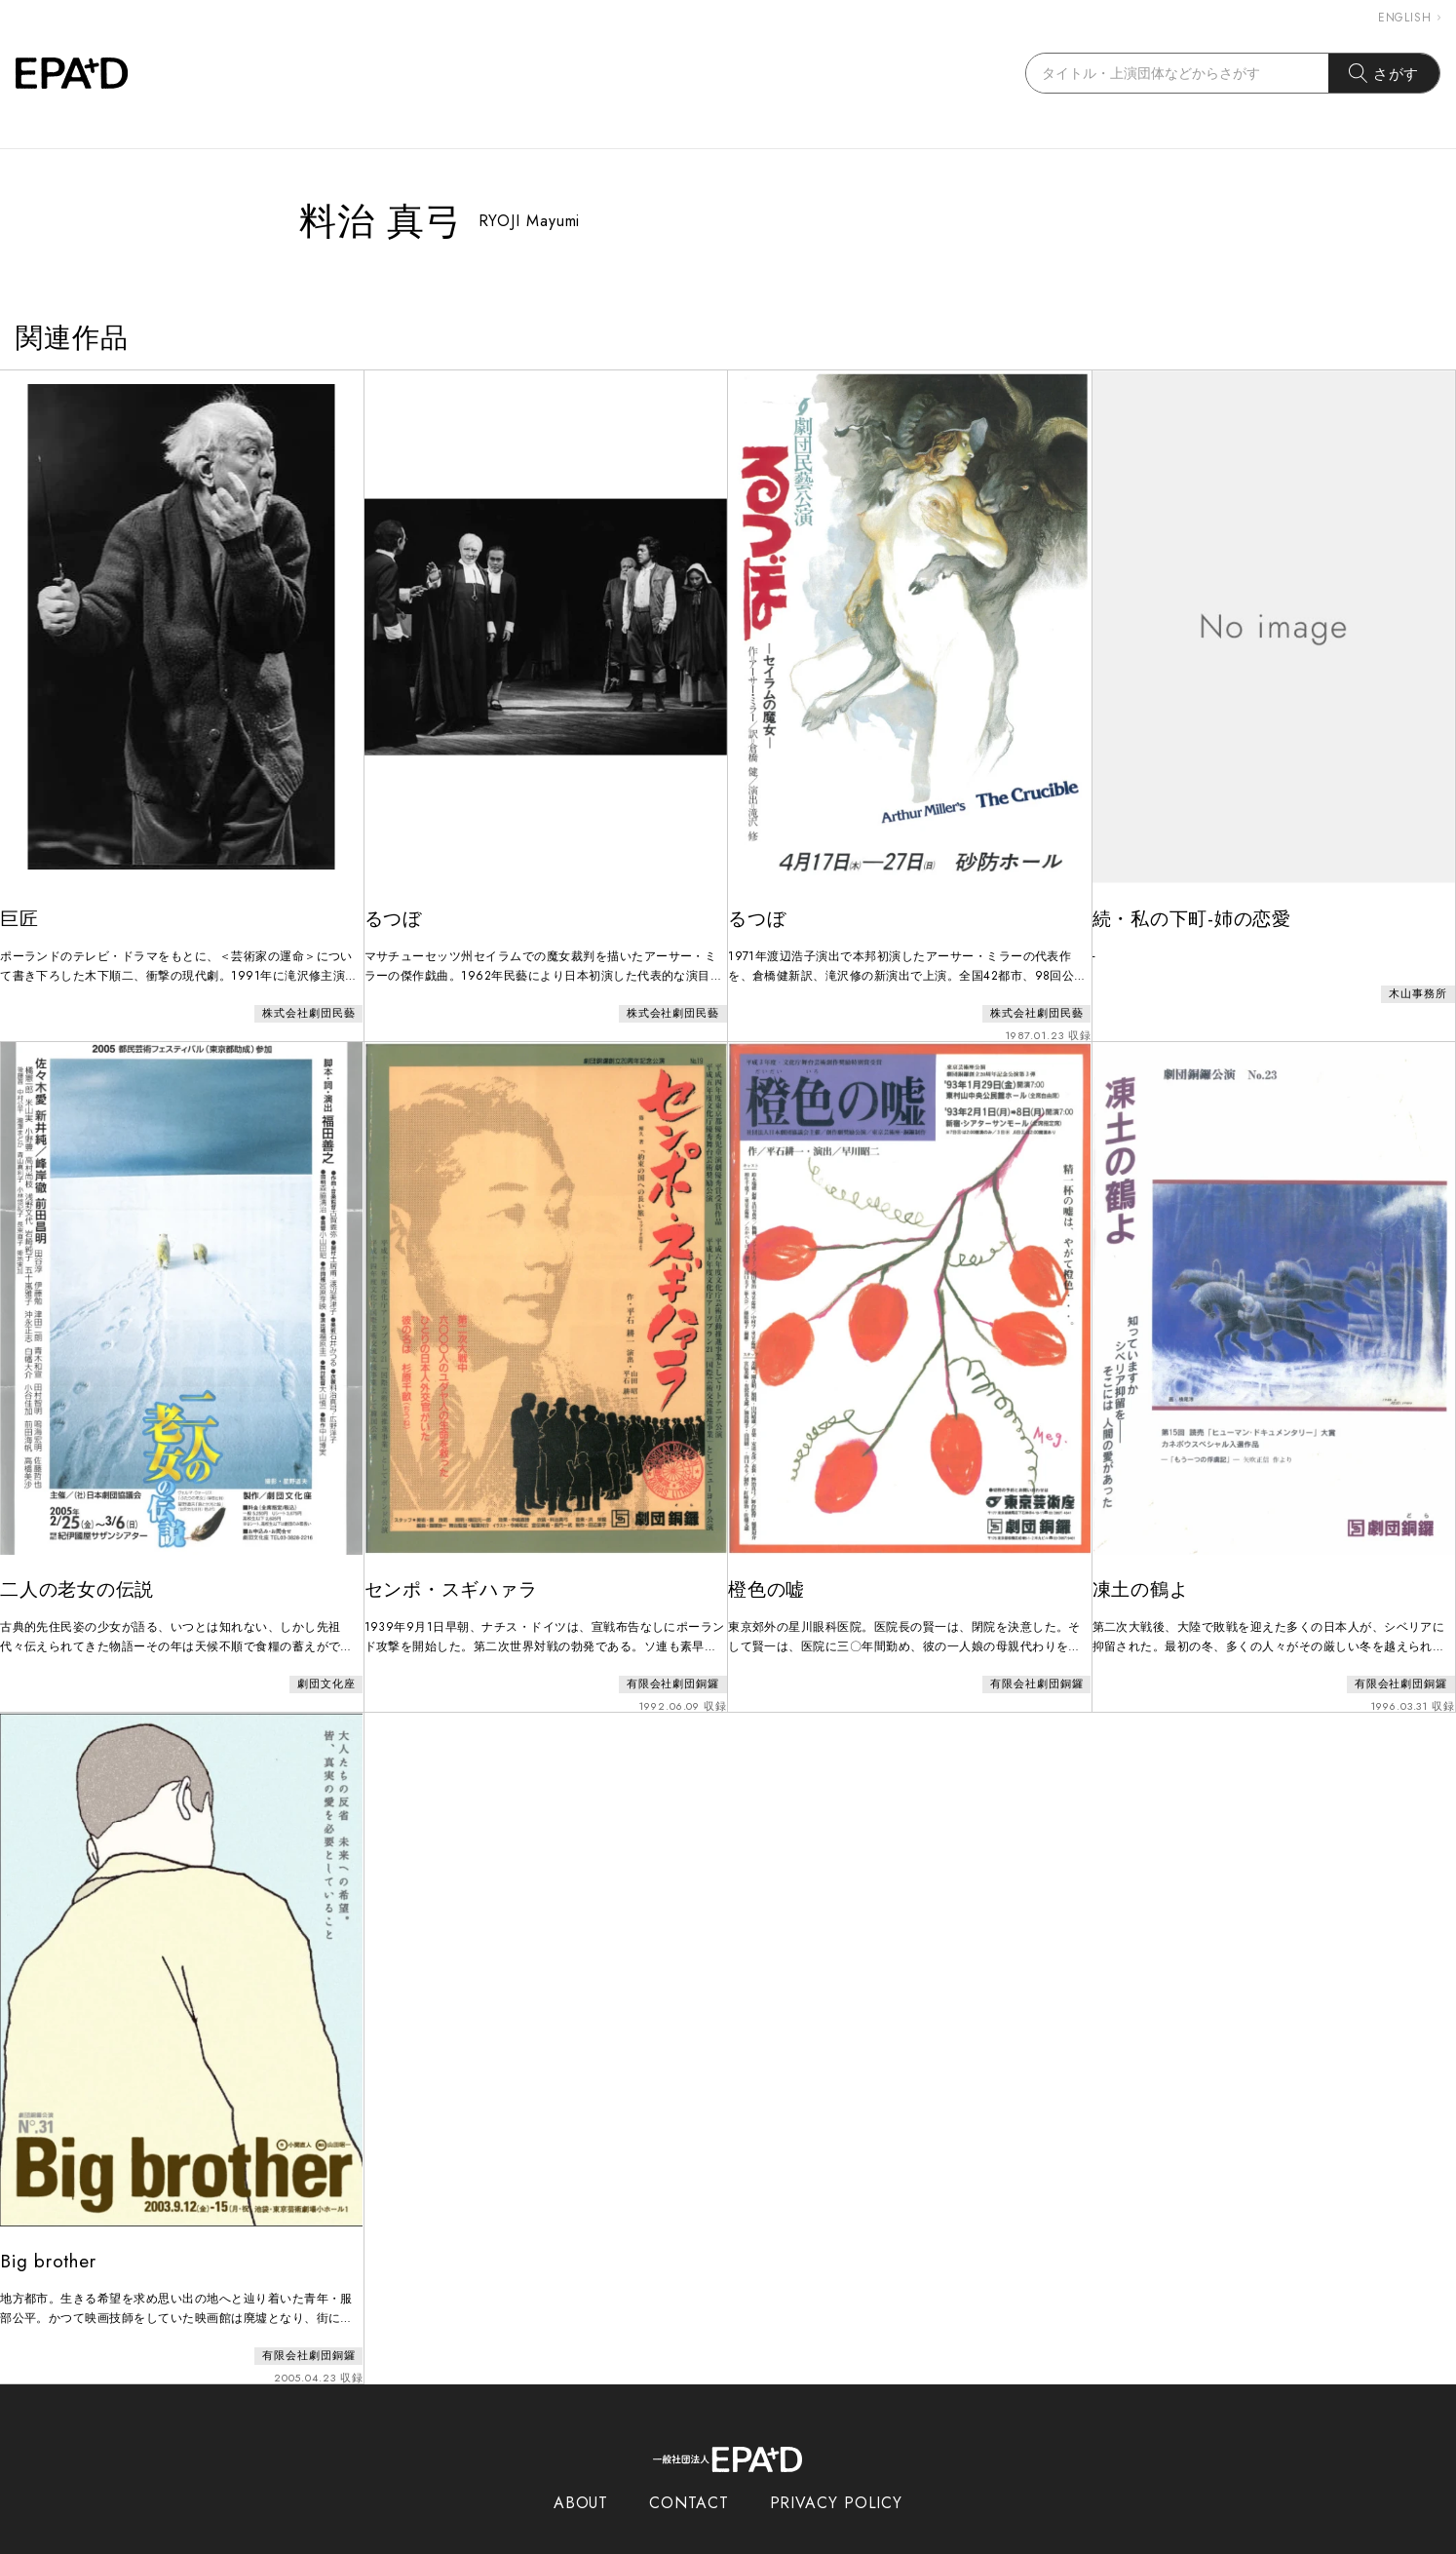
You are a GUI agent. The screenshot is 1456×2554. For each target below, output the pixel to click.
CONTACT (688, 2464)
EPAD (709, 2542)
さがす (1384, 73)
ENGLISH (1409, 17)
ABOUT (581, 2464)
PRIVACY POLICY (836, 2464)
